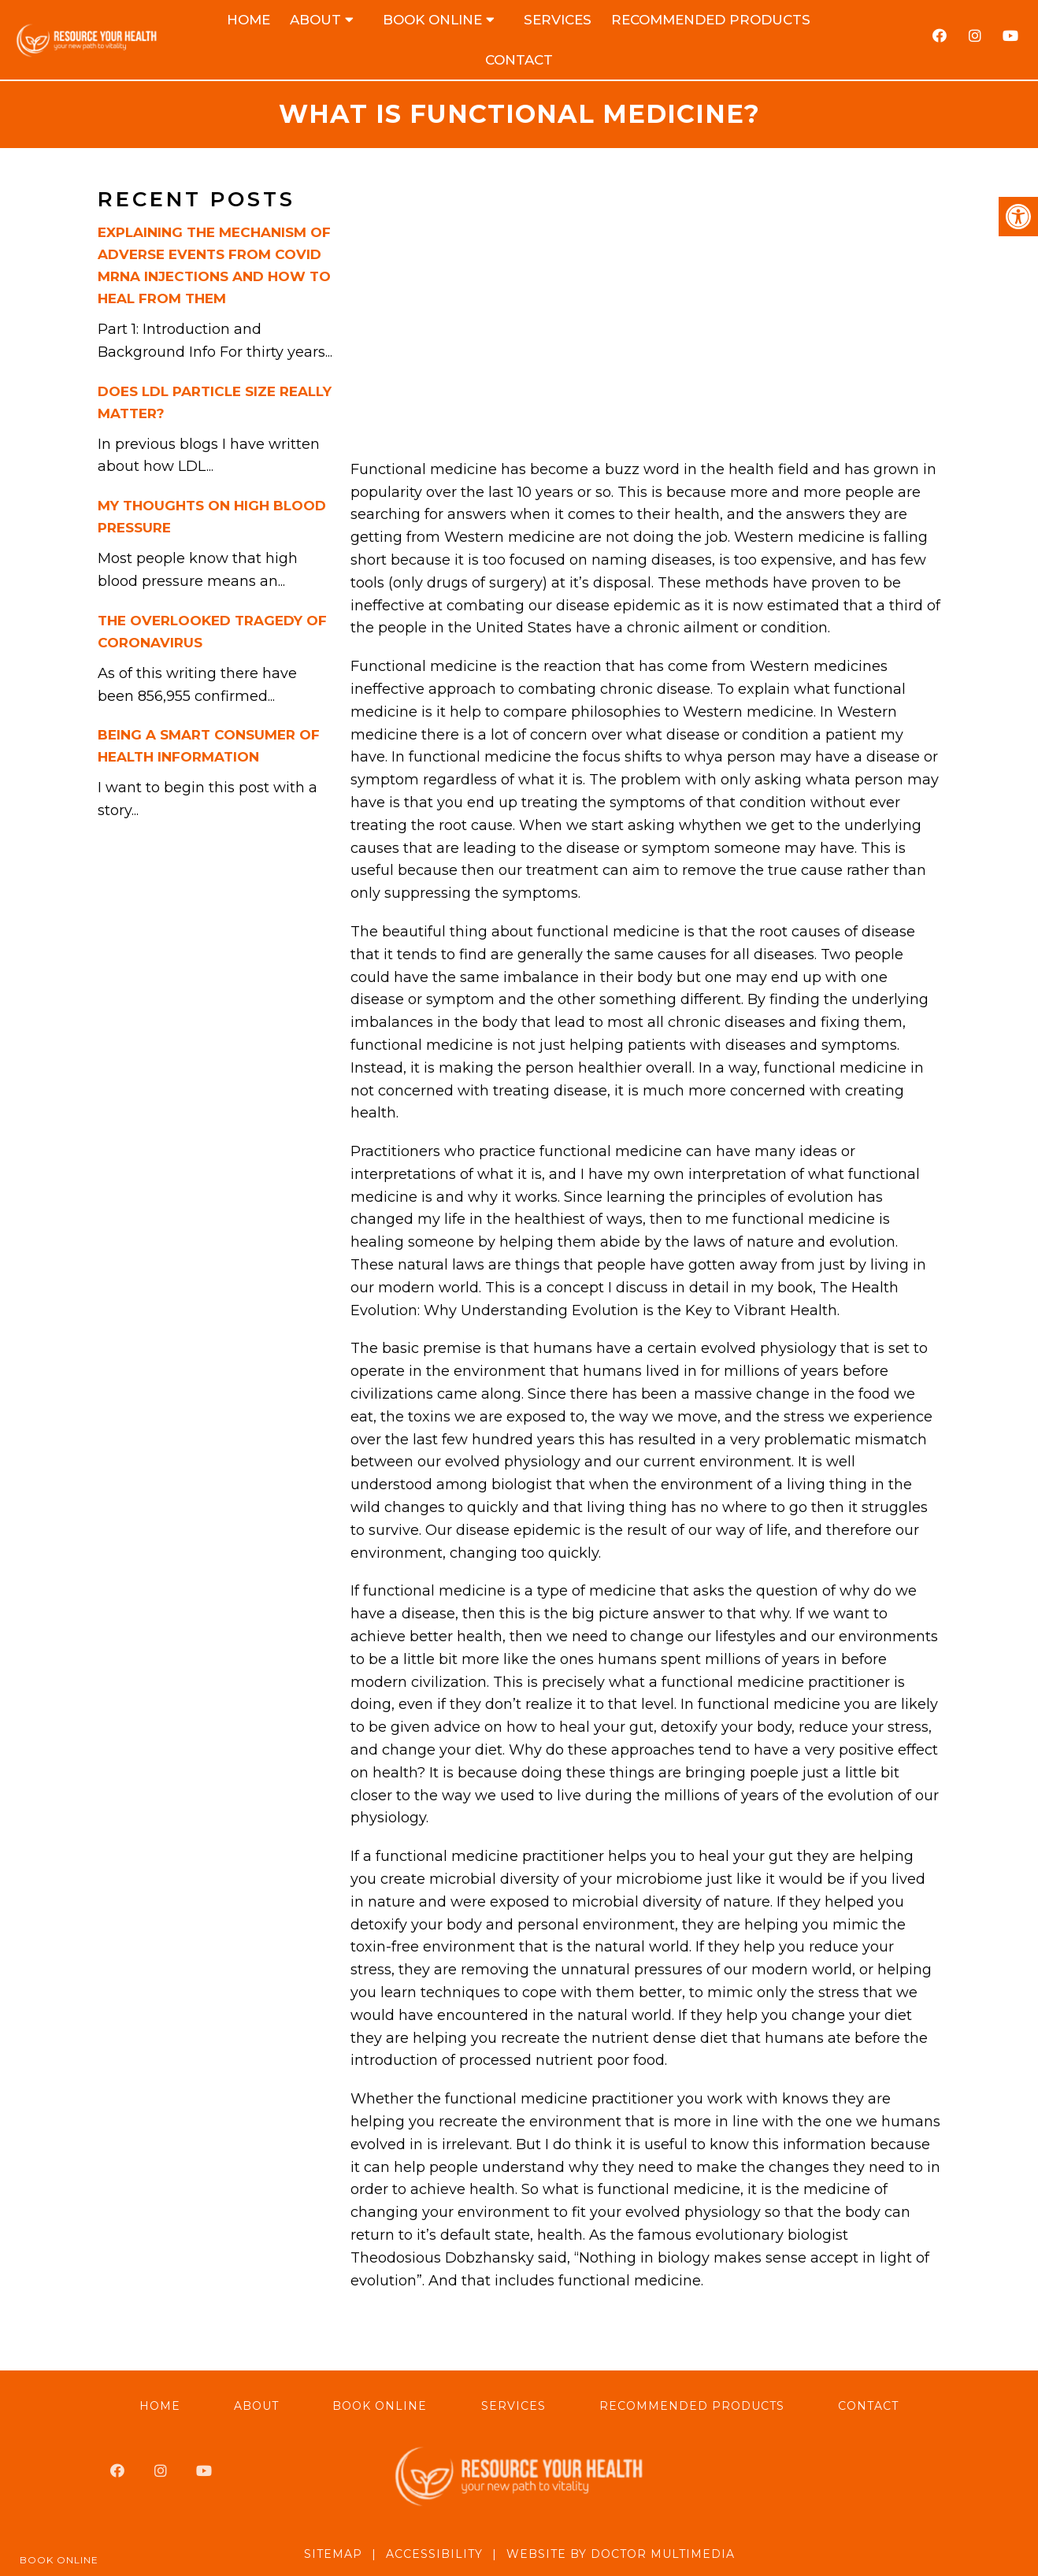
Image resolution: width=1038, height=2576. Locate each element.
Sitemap (333, 2554)
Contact (519, 60)
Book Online (432, 20)
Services (557, 20)
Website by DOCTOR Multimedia (620, 2554)
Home (248, 20)
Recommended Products (710, 20)
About (315, 20)
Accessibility (434, 2554)
